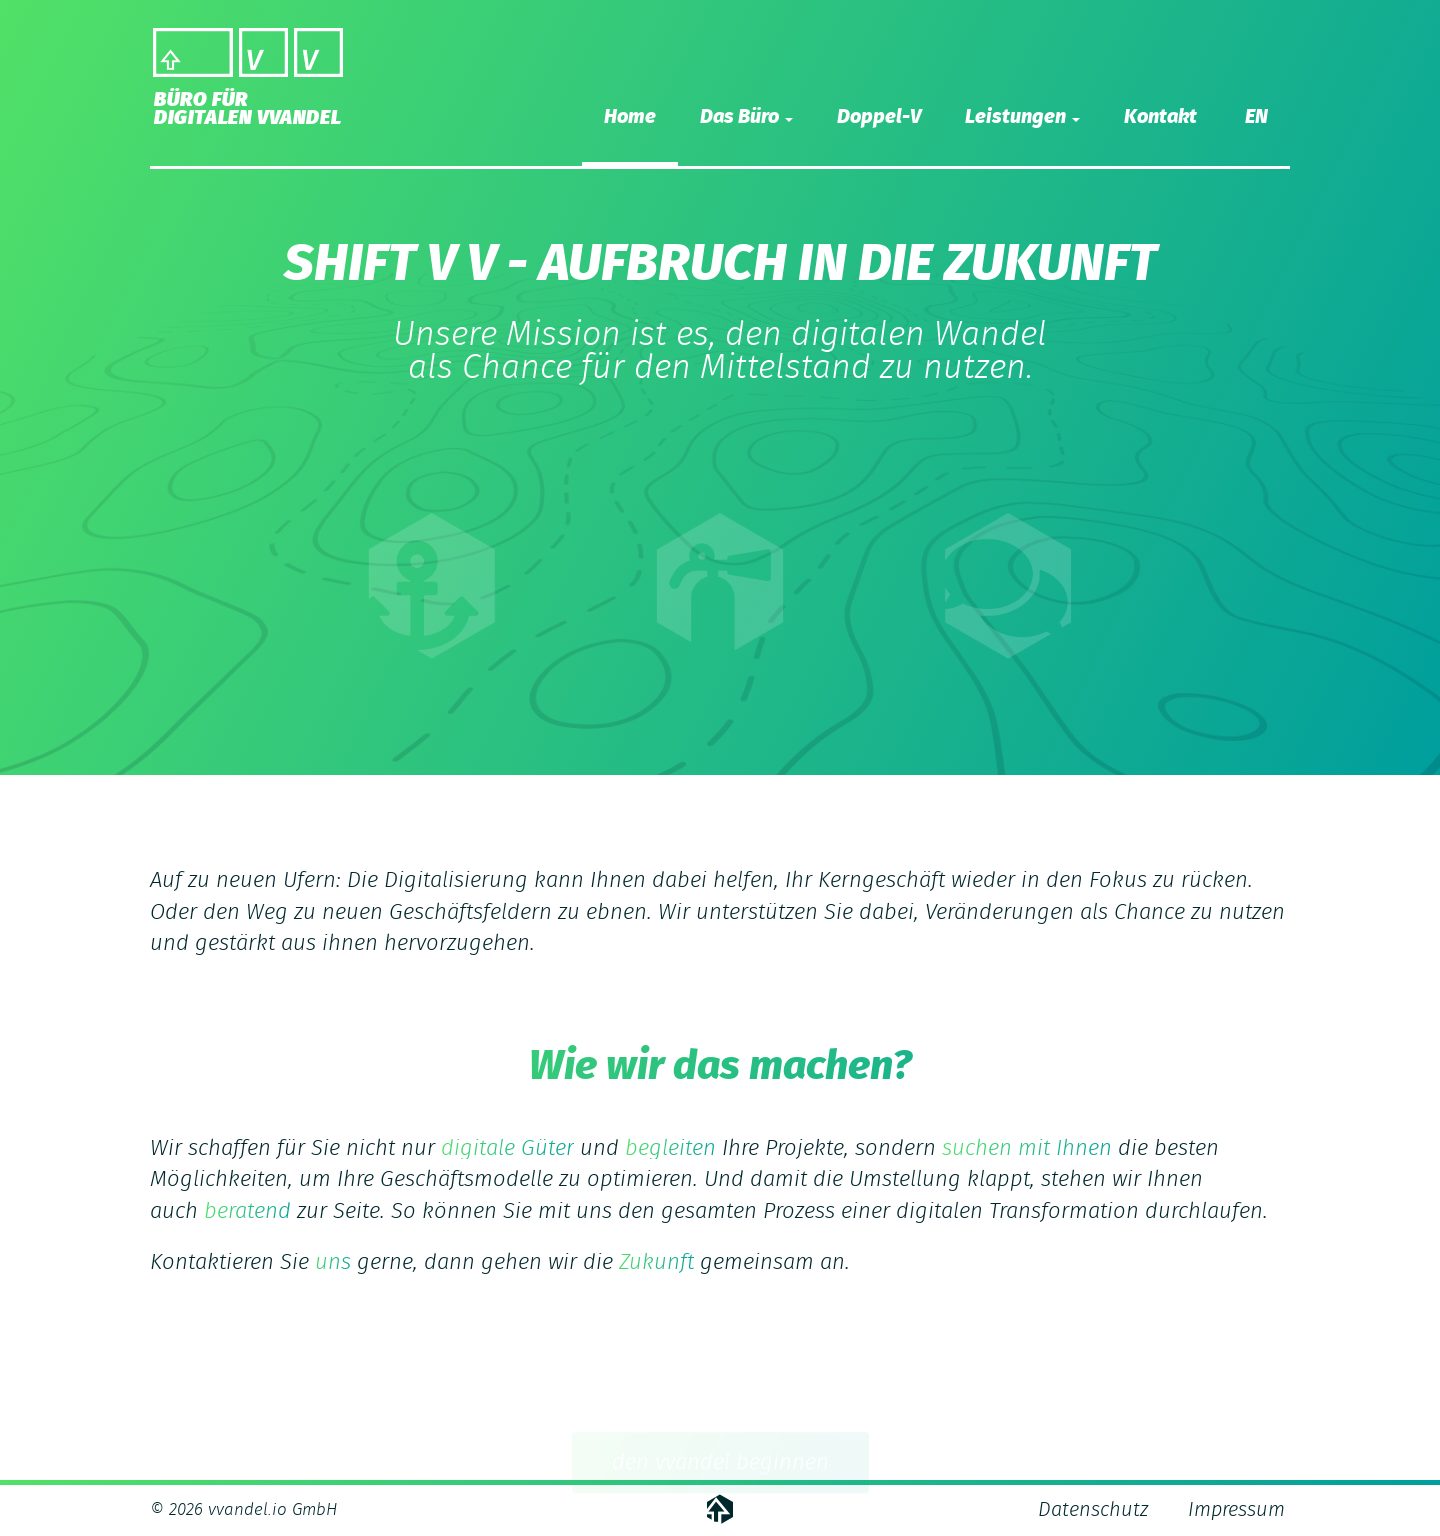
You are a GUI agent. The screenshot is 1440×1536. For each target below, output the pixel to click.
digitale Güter (507, 1148)
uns (333, 1262)
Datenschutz (1093, 1510)
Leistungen (1022, 117)
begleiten (670, 1148)
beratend (247, 1211)
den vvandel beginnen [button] (720, 1465)
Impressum (1236, 1510)
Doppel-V (879, 117)
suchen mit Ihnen (1027, 1148)
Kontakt (1160, 117)
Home (630, 117)
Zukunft (656, 1262)
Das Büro (746, 117)
